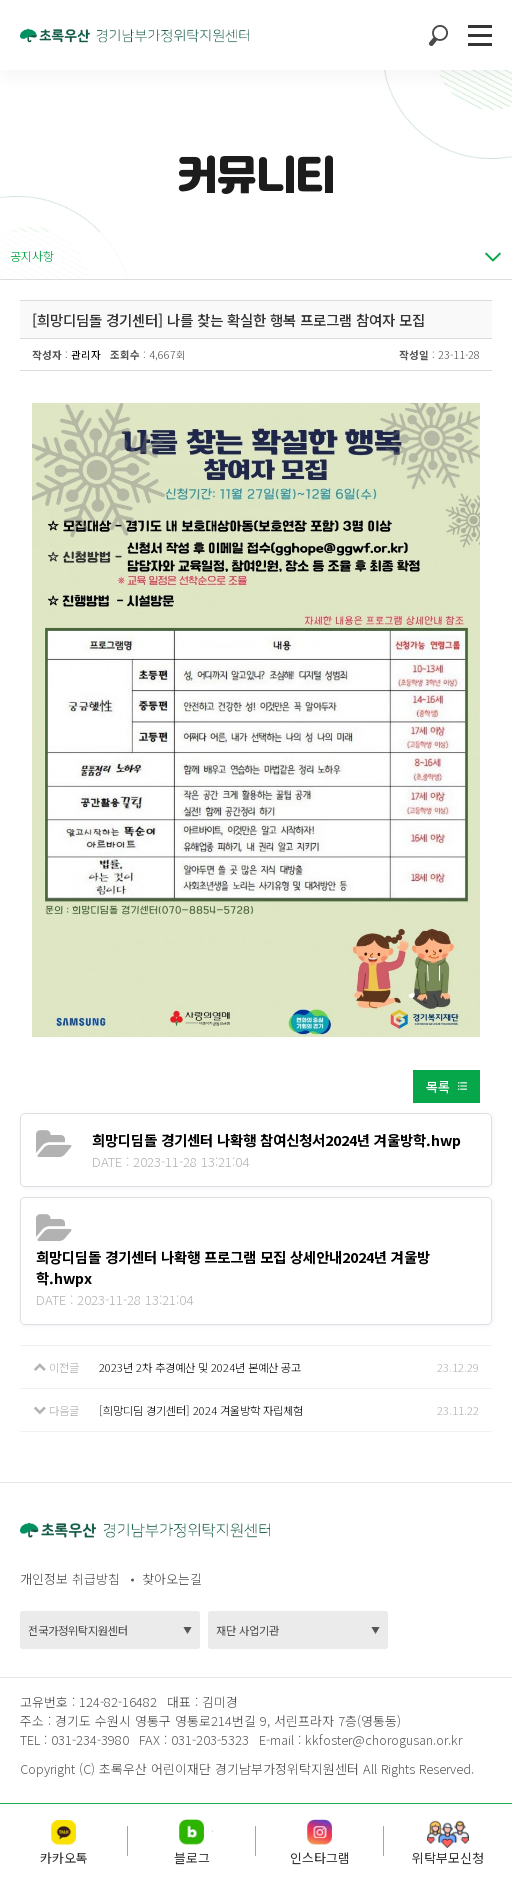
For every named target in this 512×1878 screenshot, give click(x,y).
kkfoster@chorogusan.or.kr (383, 1739)
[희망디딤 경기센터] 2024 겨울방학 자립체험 (201, 1410)
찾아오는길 (172, 1578)
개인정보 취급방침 (70, 1578)
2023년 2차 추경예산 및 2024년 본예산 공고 (200, 1367)
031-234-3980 (88, 1739)
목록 (438, 1086)
